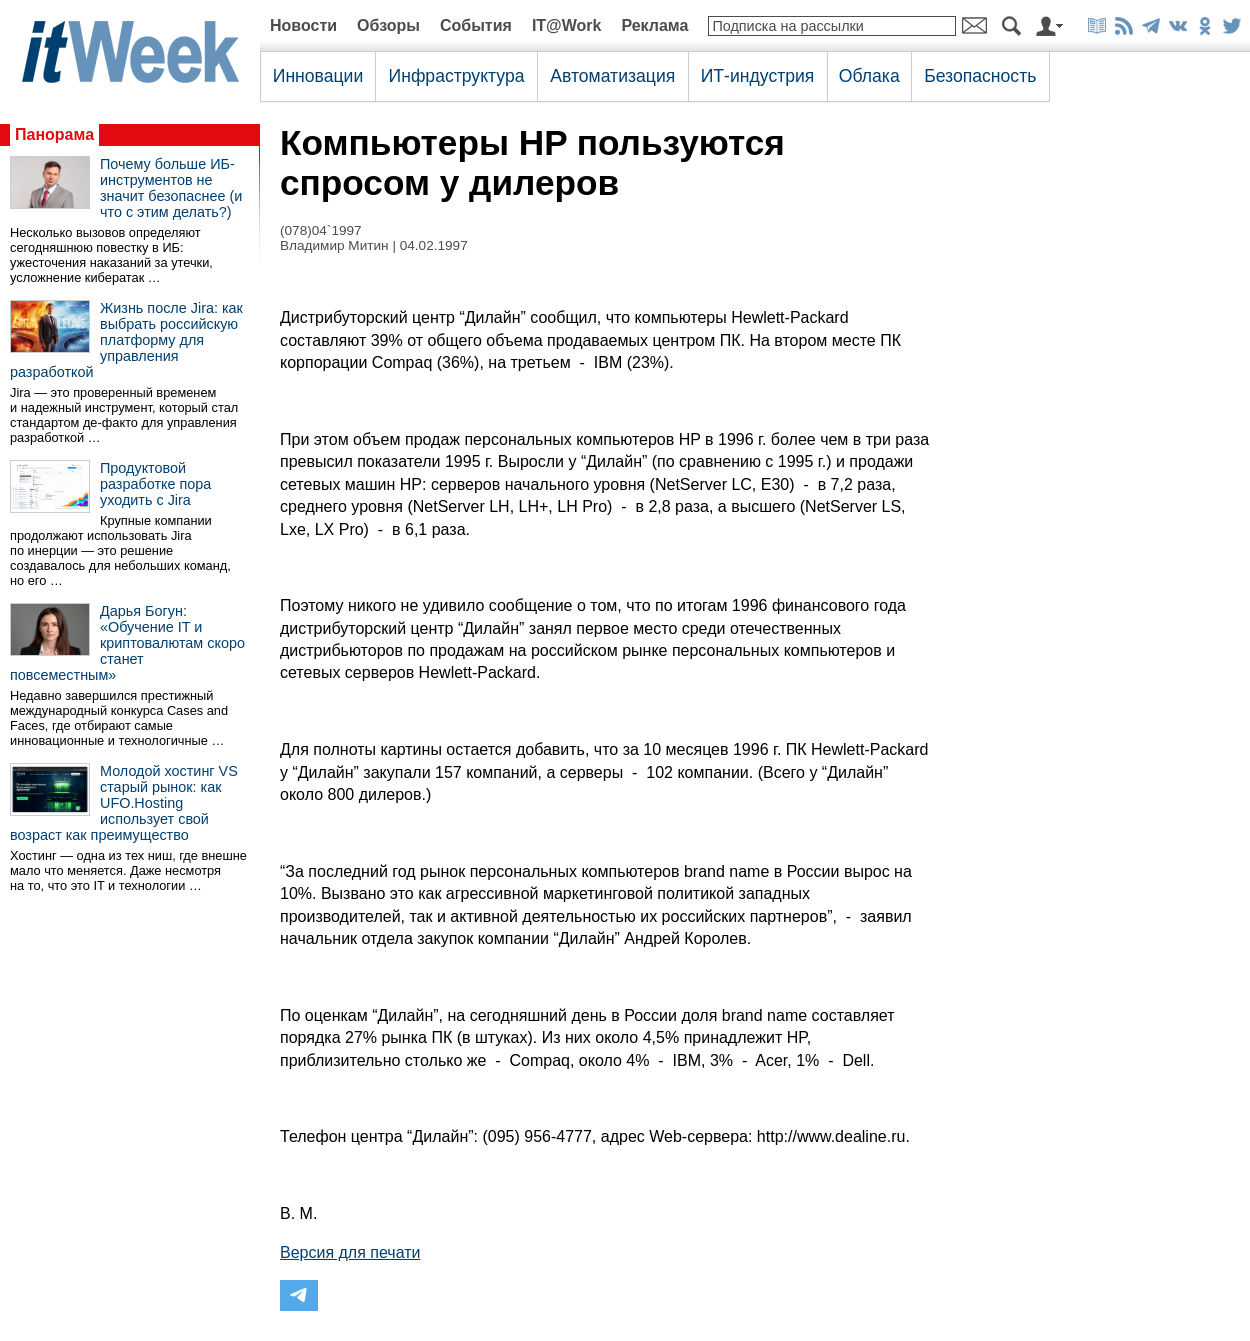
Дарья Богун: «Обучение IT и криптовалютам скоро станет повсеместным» (127, 643)
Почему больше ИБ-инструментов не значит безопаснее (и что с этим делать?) (171, 188)
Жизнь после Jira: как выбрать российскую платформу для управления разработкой (126, 340)
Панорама (54, 134)
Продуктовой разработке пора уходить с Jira (155, 484)
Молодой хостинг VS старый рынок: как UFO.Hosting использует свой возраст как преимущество (124, 803)
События (476, 25)
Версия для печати (350, 1252)
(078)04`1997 (321, 230)
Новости (303, 25)
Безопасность (980, 76)
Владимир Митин (334, 245)
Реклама (654, 25)
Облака (869, 76)
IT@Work (567, 25)
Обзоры (388, 25)
